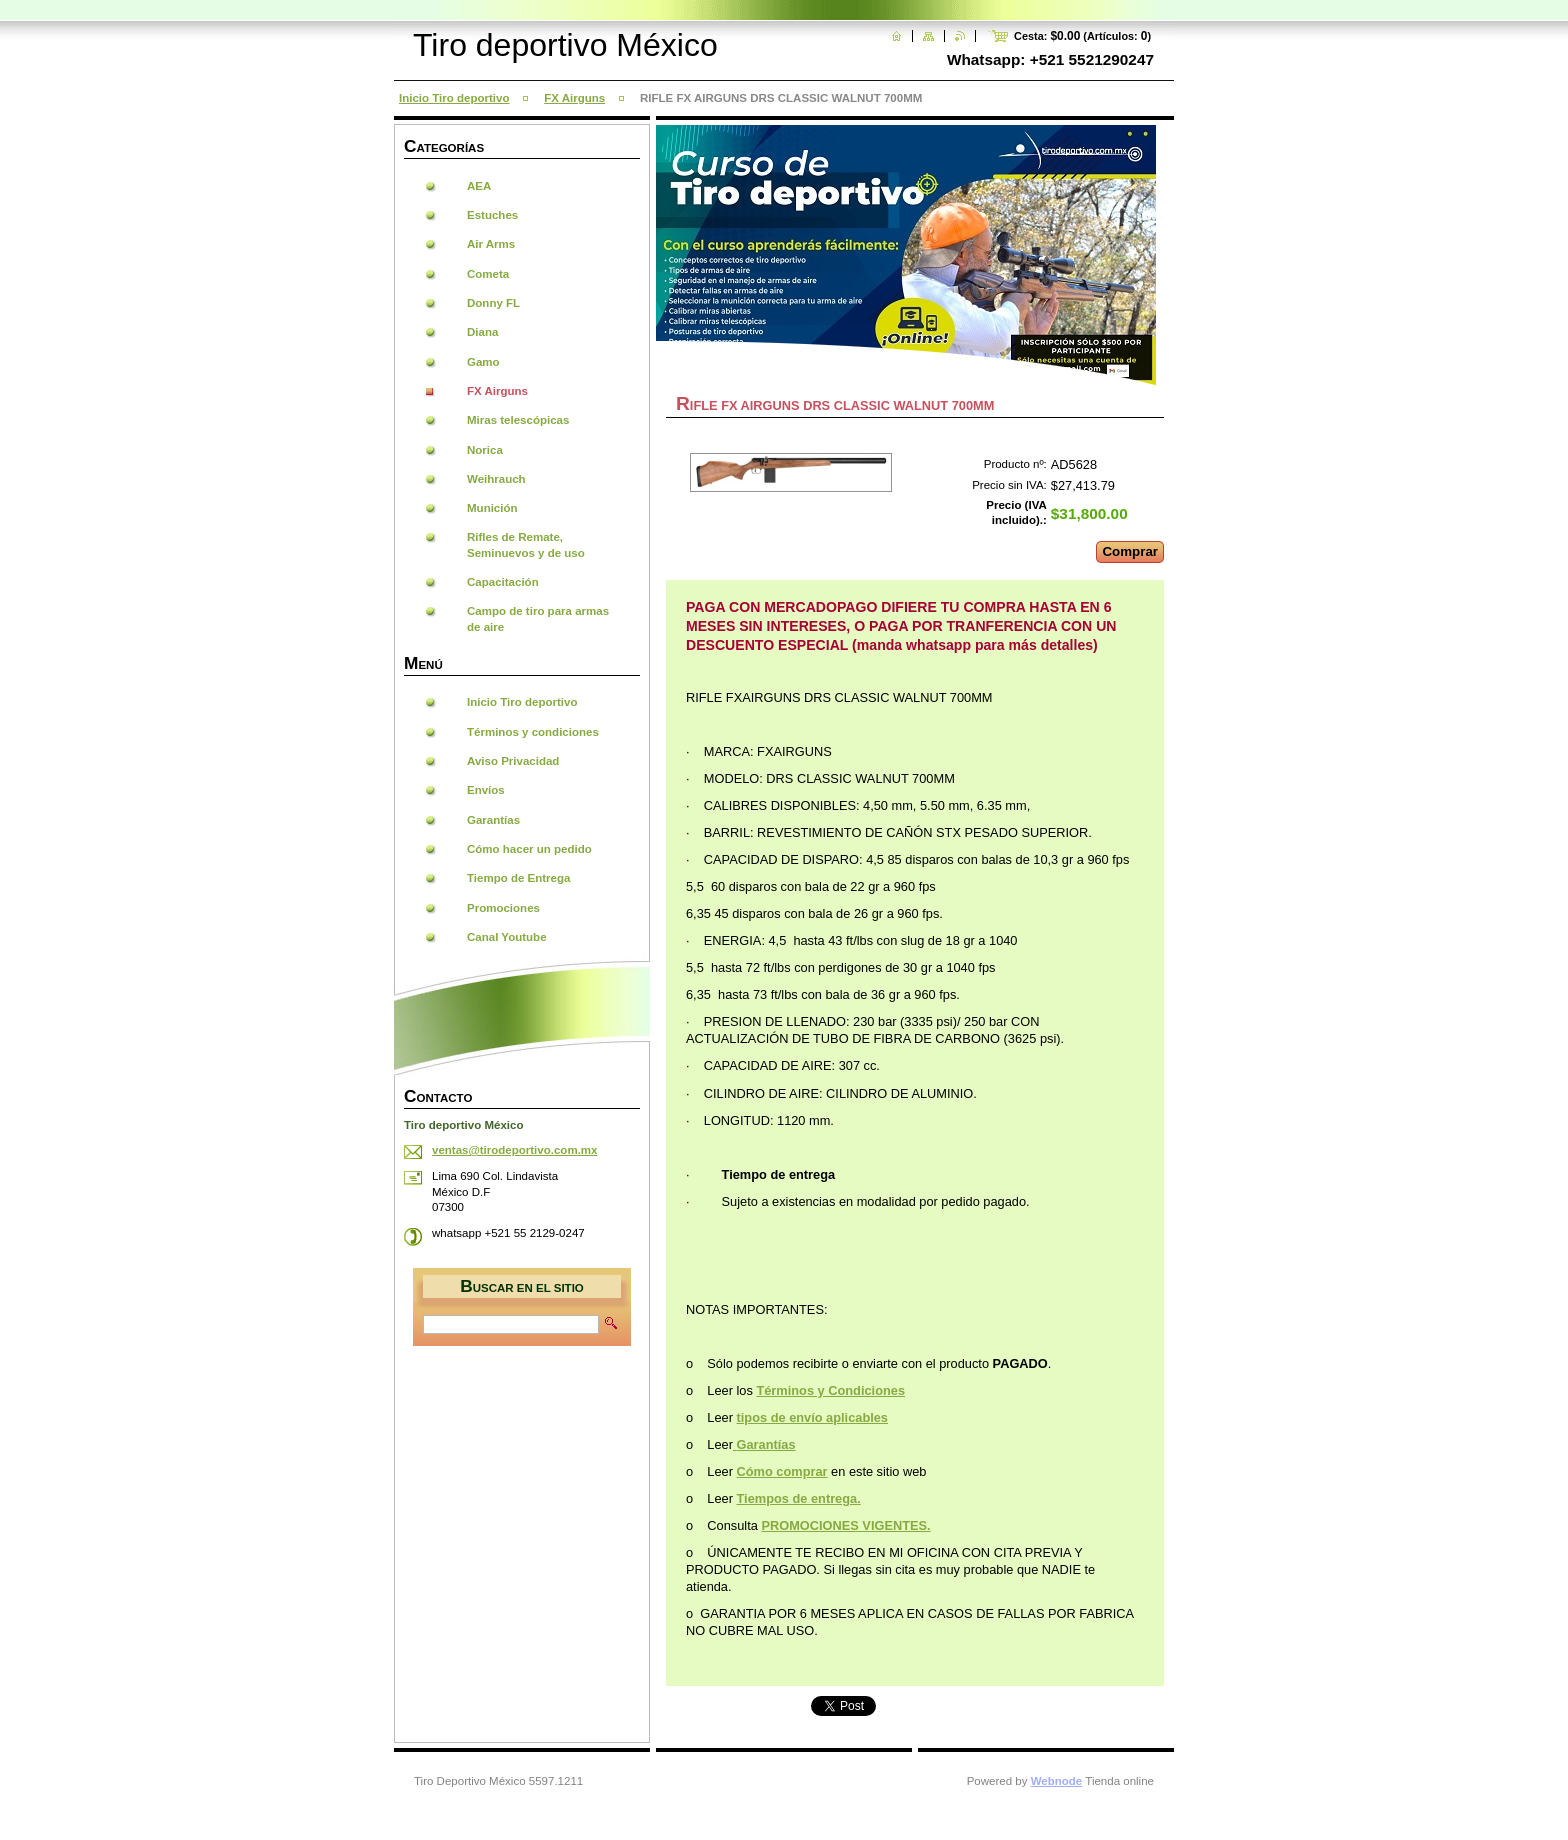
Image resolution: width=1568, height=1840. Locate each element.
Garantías (766, 1444)
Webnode (1057, 1781)
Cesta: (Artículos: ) (1082, 36)
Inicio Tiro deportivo (454, 98)
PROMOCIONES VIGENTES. (845, 1525)
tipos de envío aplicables (812, 1417)
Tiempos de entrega (797, 1498)
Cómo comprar (782, 1471)
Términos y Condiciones (830, 1390)
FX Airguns (574, 98)
